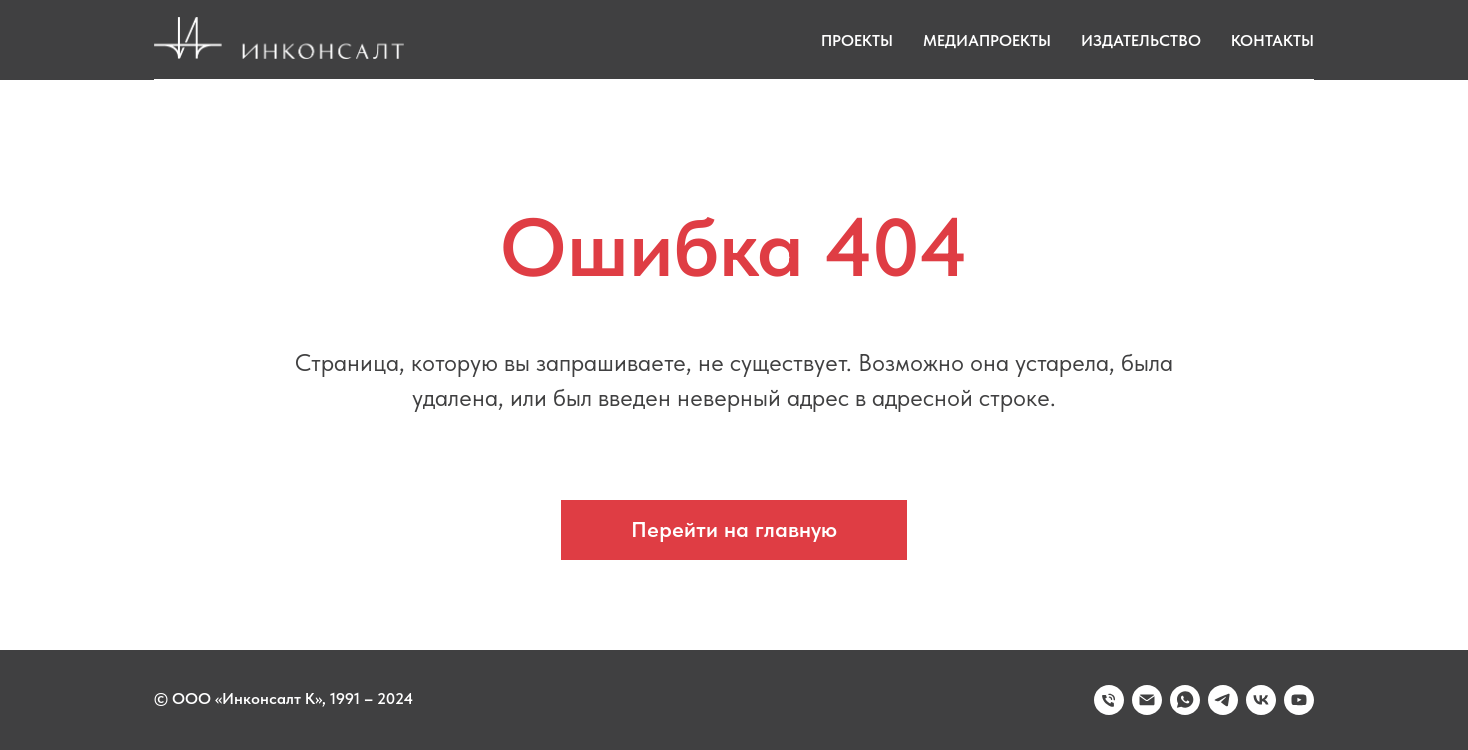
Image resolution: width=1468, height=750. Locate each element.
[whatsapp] (1185, 700)
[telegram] (1223, 700)
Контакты (1272, 40)
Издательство (1141, 40)
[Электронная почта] (1147, 700)
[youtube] (1299, 700)
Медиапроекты (987, 40)
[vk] (1261, 700)
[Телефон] (1109, 700)
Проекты (857, 40)
